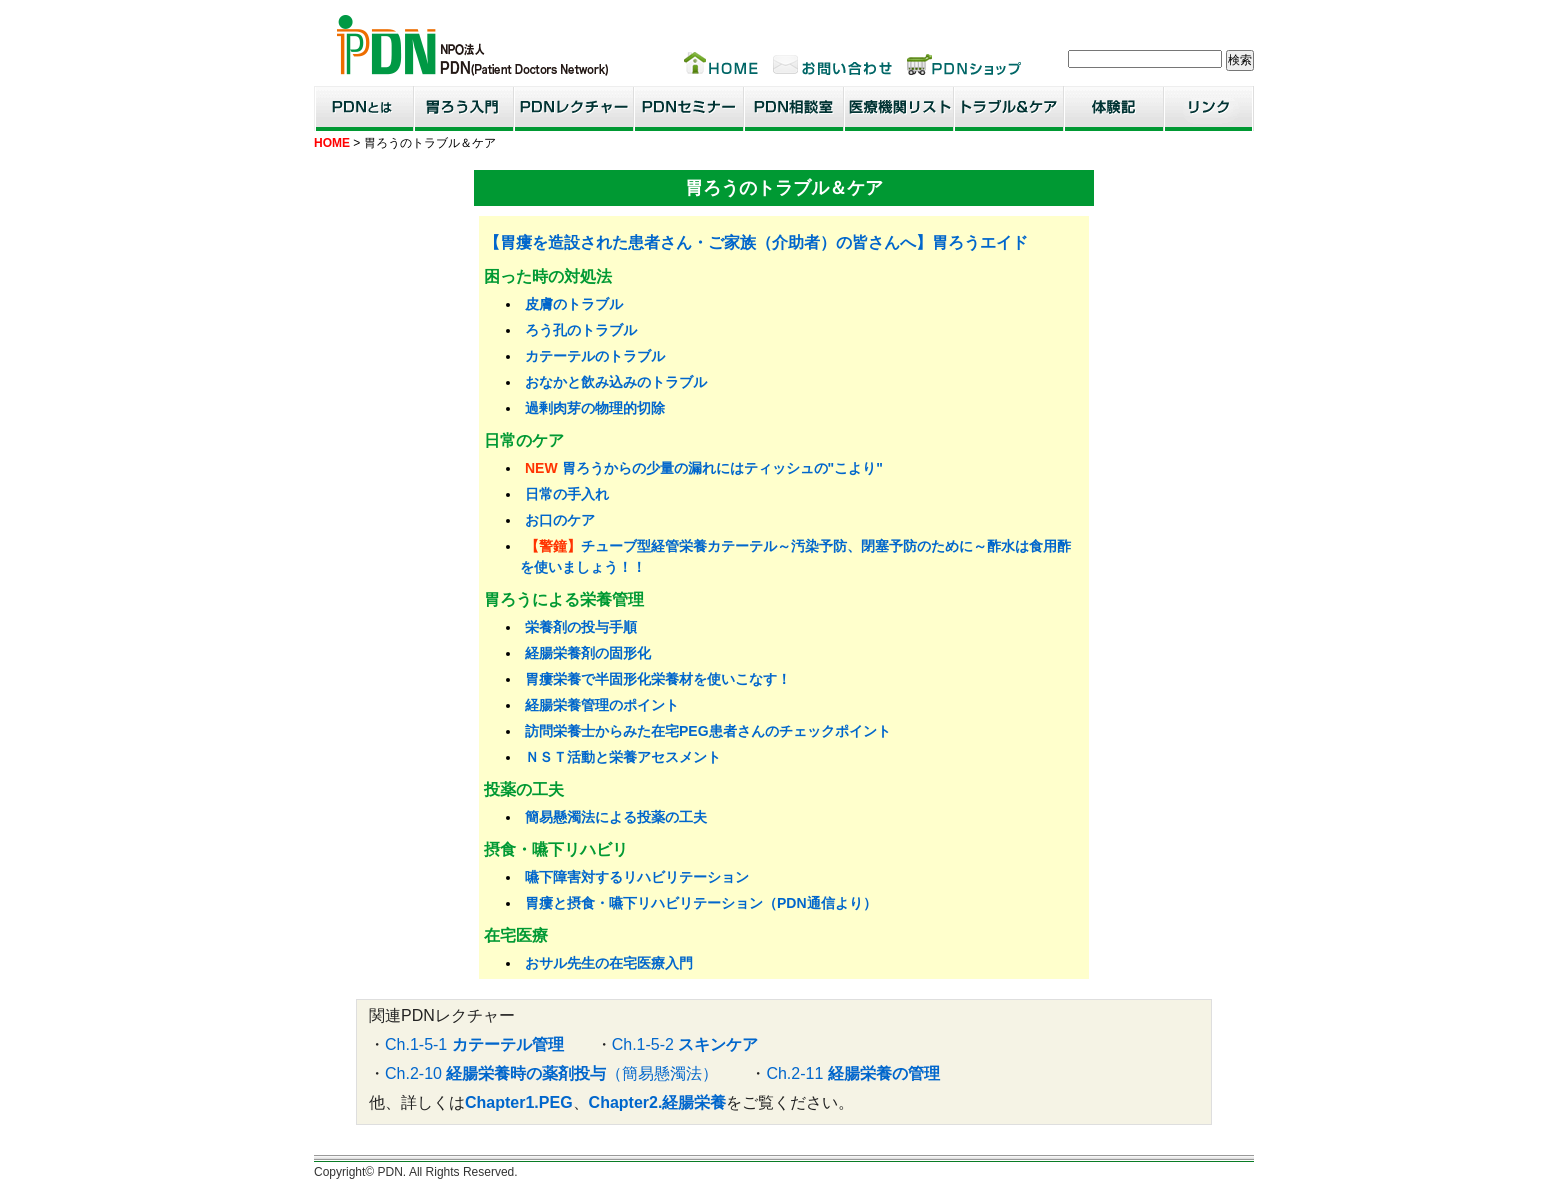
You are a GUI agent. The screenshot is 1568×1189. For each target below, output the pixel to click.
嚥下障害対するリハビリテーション (637, 877)
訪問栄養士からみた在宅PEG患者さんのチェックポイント (708, 731)
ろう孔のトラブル (581, 330)
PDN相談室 (794, 108)
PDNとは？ (364, 108)
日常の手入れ (567, 494)
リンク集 (1209, 108)
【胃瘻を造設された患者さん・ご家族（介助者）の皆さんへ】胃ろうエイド (756, 242)
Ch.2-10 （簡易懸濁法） (551, 1073)
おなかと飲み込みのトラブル (616, 382)
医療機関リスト (899, 108)
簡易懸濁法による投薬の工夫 (616, 817)
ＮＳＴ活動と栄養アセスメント (623, 757)
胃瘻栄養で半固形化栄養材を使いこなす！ (658, 679)
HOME (332, 143)
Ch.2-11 (852, 1073)
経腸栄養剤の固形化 (588, 653)
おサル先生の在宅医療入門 (609, 963)
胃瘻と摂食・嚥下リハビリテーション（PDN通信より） (701, 903)
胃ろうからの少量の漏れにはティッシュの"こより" (722, 468)
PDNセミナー (689, 108)
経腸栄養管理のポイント (602, 705)
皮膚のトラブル (574, 304)
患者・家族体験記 (1114, 108)
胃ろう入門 (464, 108)
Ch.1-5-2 (685, 1044)
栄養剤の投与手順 (581, 627)
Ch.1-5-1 (474, 1044)
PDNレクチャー (574, 108)
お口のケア (560, 520)
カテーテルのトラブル (595, 356)
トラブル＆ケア (1009, 108)
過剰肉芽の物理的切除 (595, 408)
